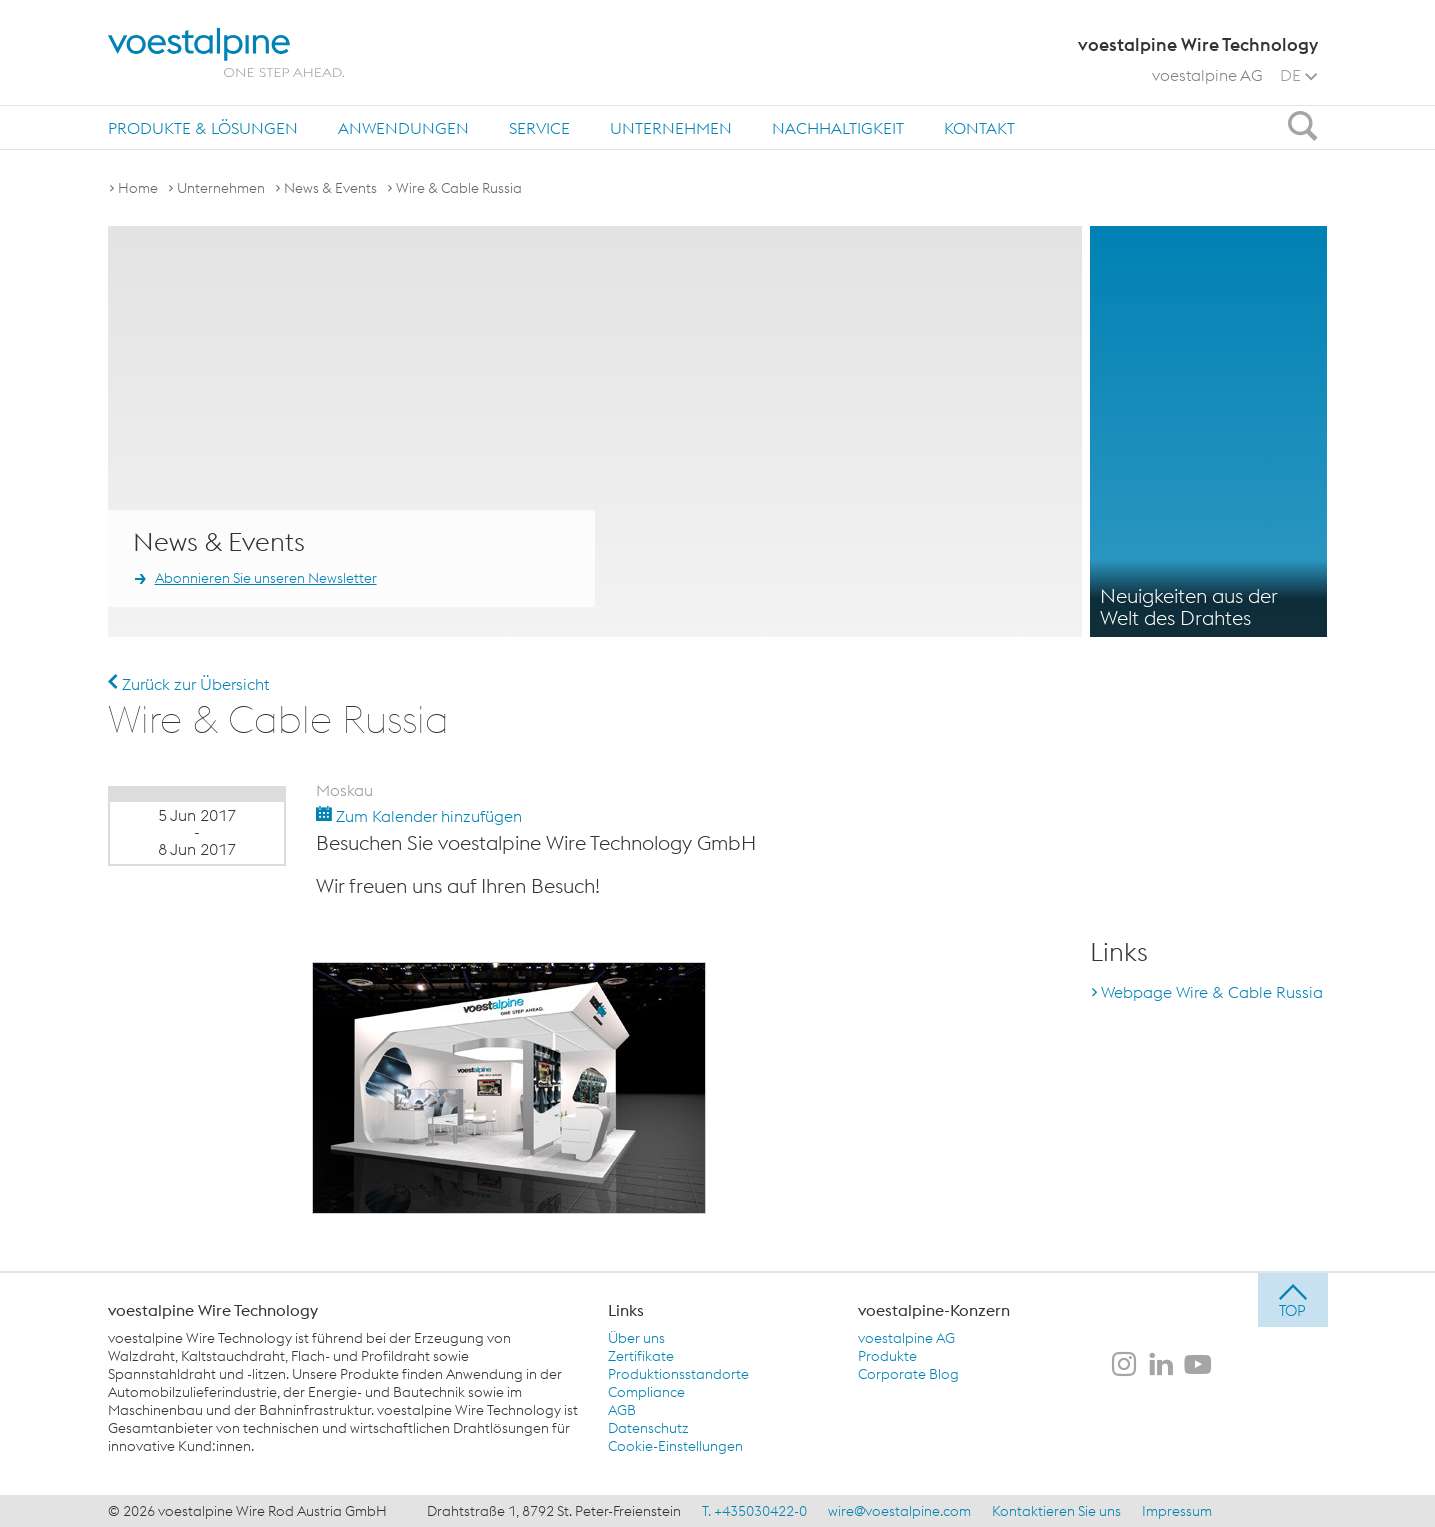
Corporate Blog (908, 1374)
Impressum (1177, 1511)
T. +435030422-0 (754, 1511)
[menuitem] (203, 127)
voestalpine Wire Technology (213, 1310)
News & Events (330, 188)
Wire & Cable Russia (459, 188)
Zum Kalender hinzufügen (419, 816)
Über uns (636, 1338)
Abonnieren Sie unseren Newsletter (266, 578)
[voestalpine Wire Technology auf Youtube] (1198, 1366)
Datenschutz (648, 1428)
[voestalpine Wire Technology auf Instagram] (1124, 1366)
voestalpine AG (1207, 75)
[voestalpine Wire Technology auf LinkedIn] (1161, 1366)
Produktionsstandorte (678, 1374)
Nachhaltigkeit (838, 128)
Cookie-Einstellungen (675, 1446)
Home (138, 188)
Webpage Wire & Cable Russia (1212, 992)
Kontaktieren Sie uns (1056, 1511)
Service (539, 128)
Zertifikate (641, 1356)
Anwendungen (403, 128)
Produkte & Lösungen (203, 128)
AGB (622, 1410)
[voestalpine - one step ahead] (226, 52)
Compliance (646, 1392)
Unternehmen (671, 128)
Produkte (887, 1356)
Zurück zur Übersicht (188, 684)
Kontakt (979, 128)
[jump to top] (1293, 1300)
